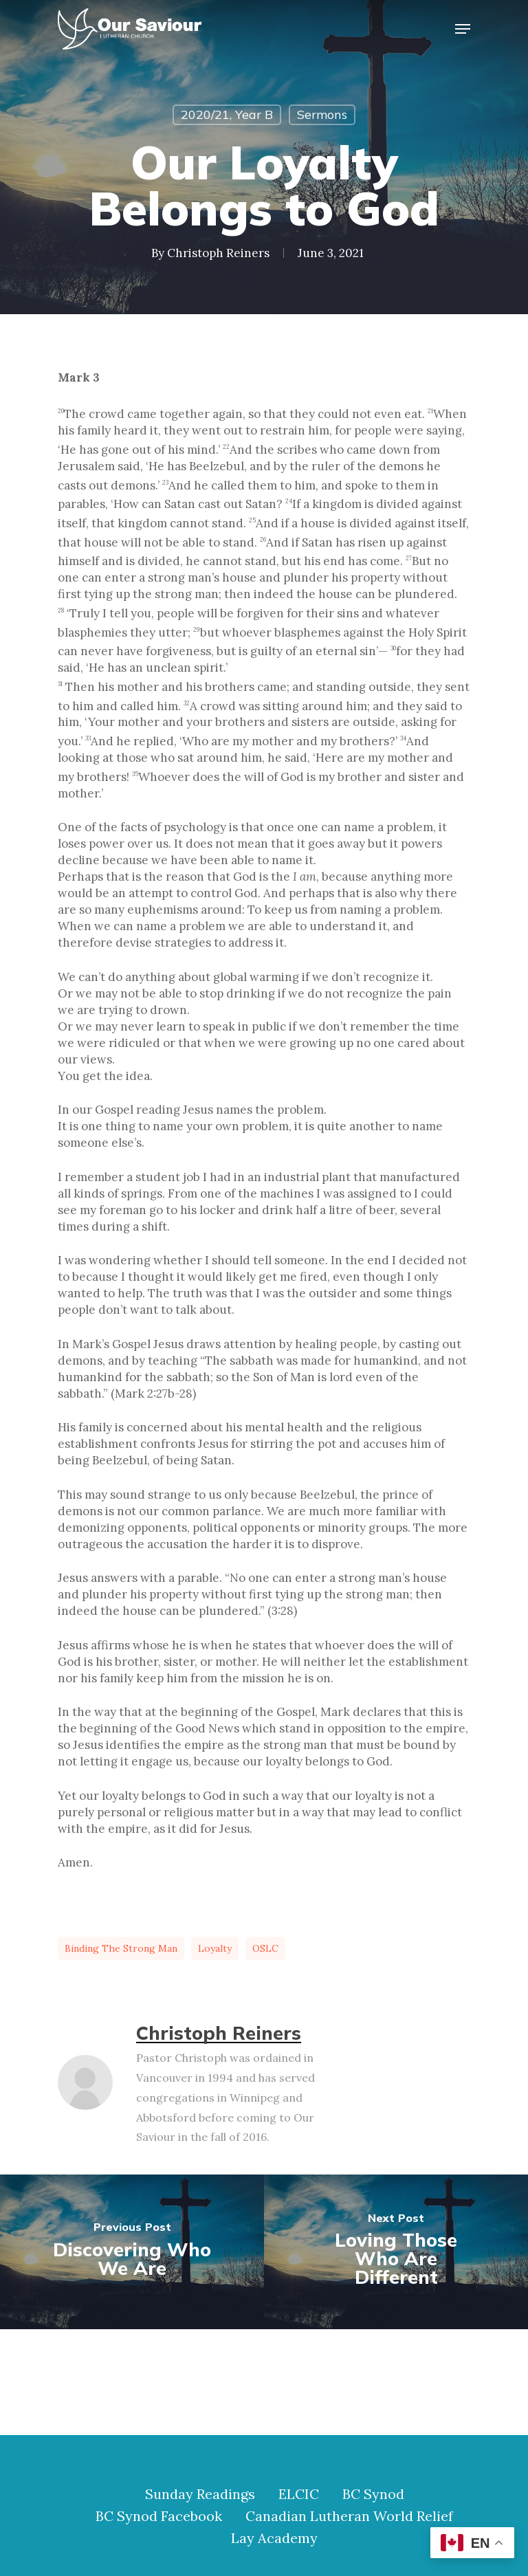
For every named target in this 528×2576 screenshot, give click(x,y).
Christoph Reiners (218, 253)
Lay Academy (274, 2538)
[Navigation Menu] (462, 29)
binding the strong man (121, 1948)
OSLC (265, 1948)
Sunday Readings (200, 2494)
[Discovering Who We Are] (132, 2252)
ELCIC (298, 2494)
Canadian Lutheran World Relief (349, 2516)
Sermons (322, 114)
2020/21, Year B (227, 114)
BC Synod (373, 2494)
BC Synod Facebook (159, 2516)
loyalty (215, 1948)
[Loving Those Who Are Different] (396, 2252)
